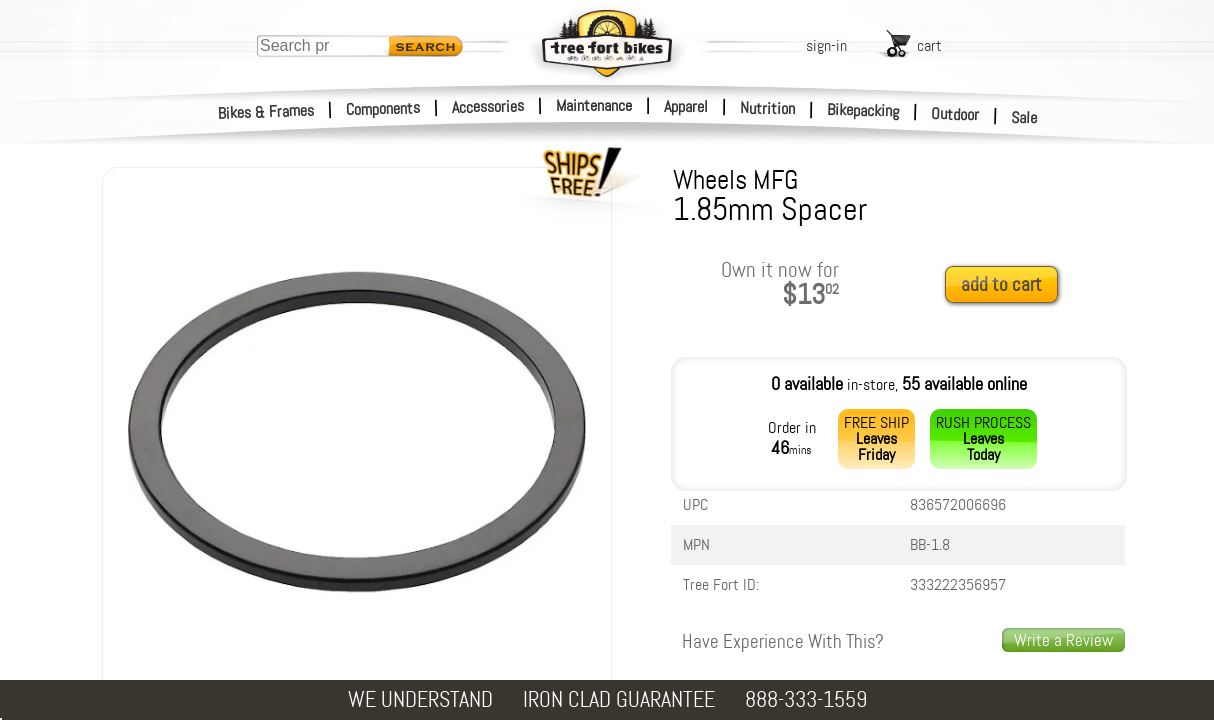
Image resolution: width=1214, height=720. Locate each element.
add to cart (1001, 284)
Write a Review (1063, 640)
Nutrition (767, 108)
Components (383, 108)
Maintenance (594, 105)
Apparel (686, 106)
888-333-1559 (806, 699)
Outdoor (955, 114)
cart (929, 45)
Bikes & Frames (266, 112)
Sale (1024, 118)
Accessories (488, 106)
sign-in (826, 45)
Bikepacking (863, 110)
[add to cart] (1007, 285)
